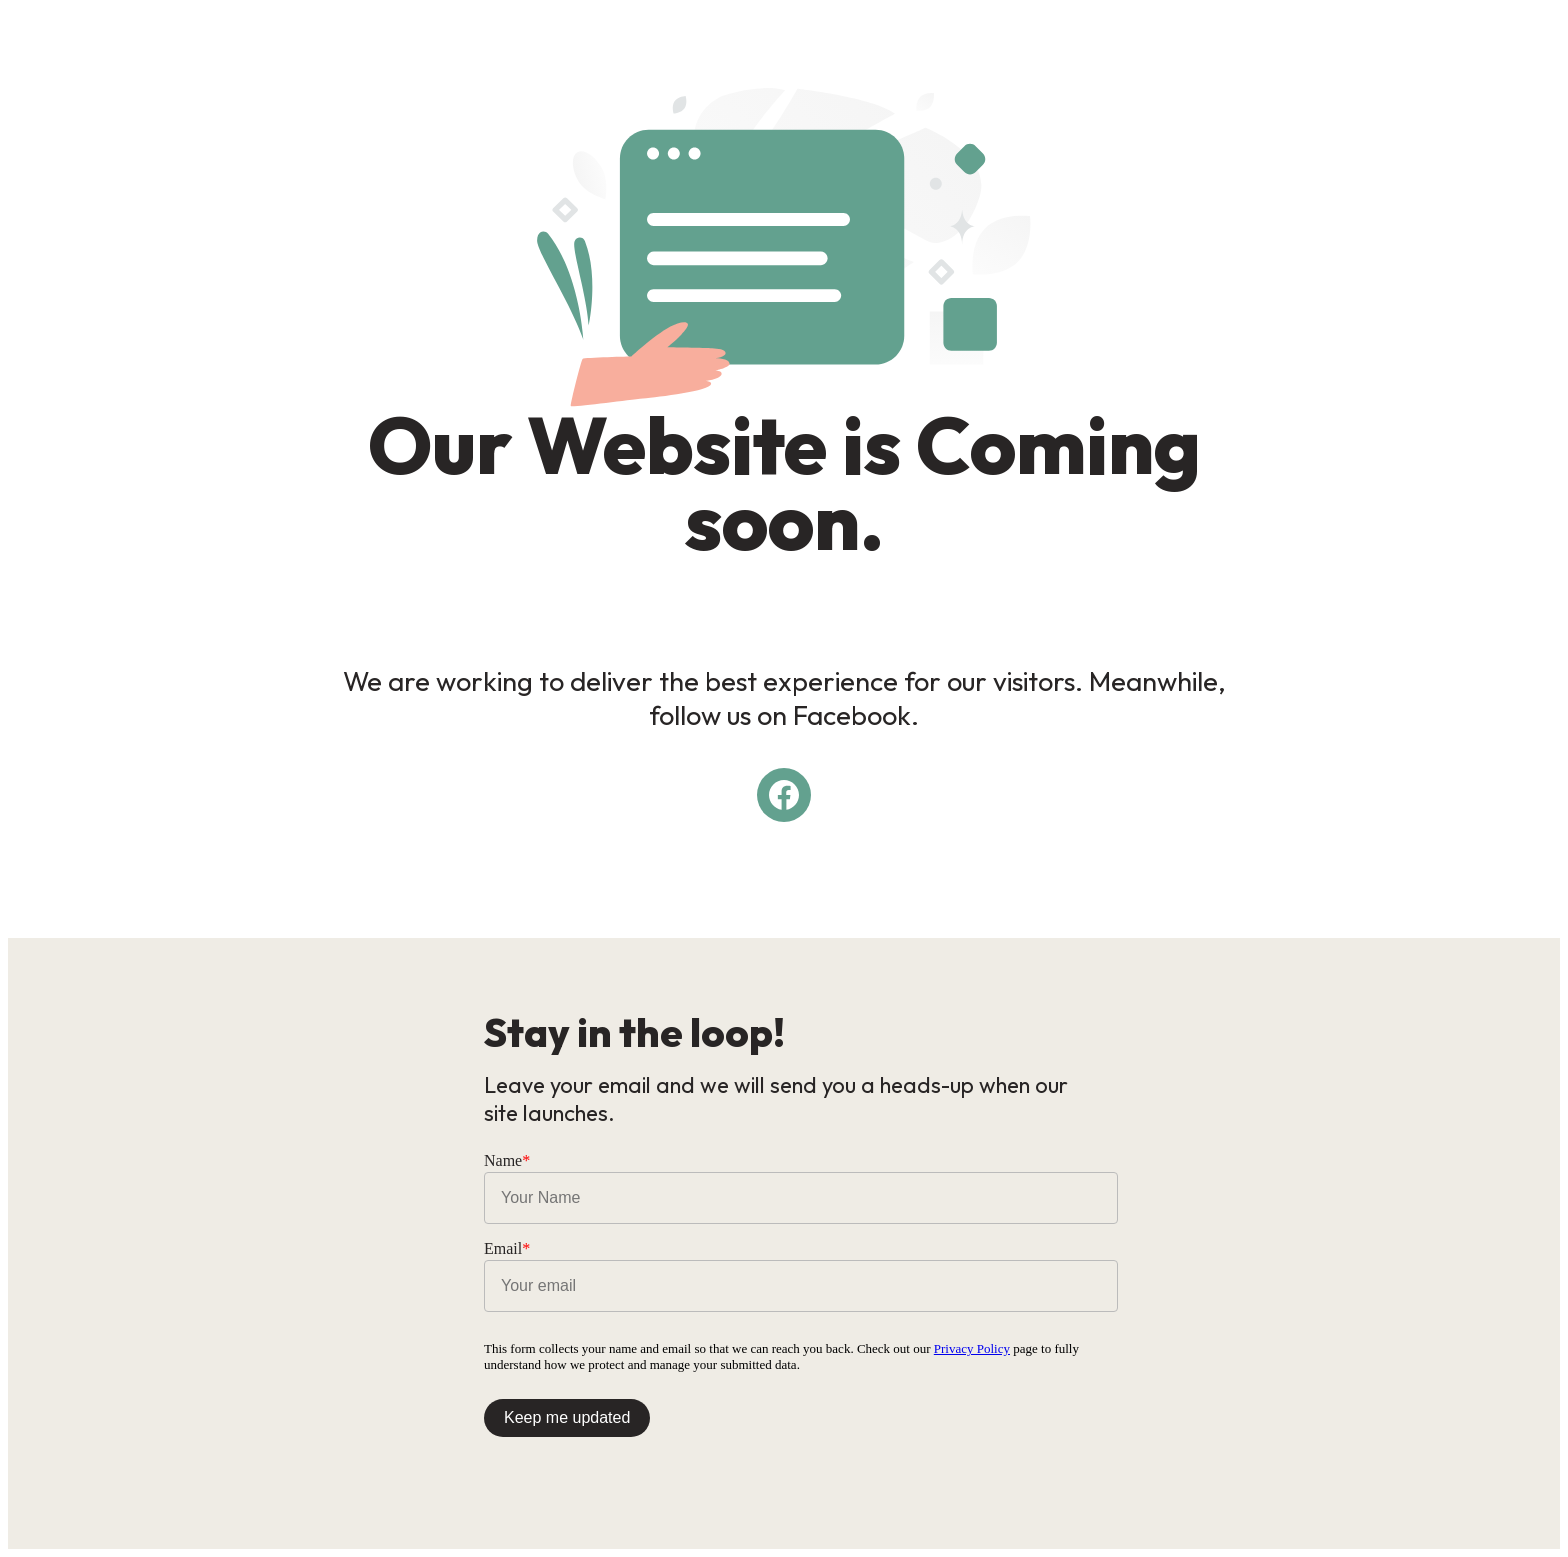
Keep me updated (567, 1417)
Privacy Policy (972, 1348)
